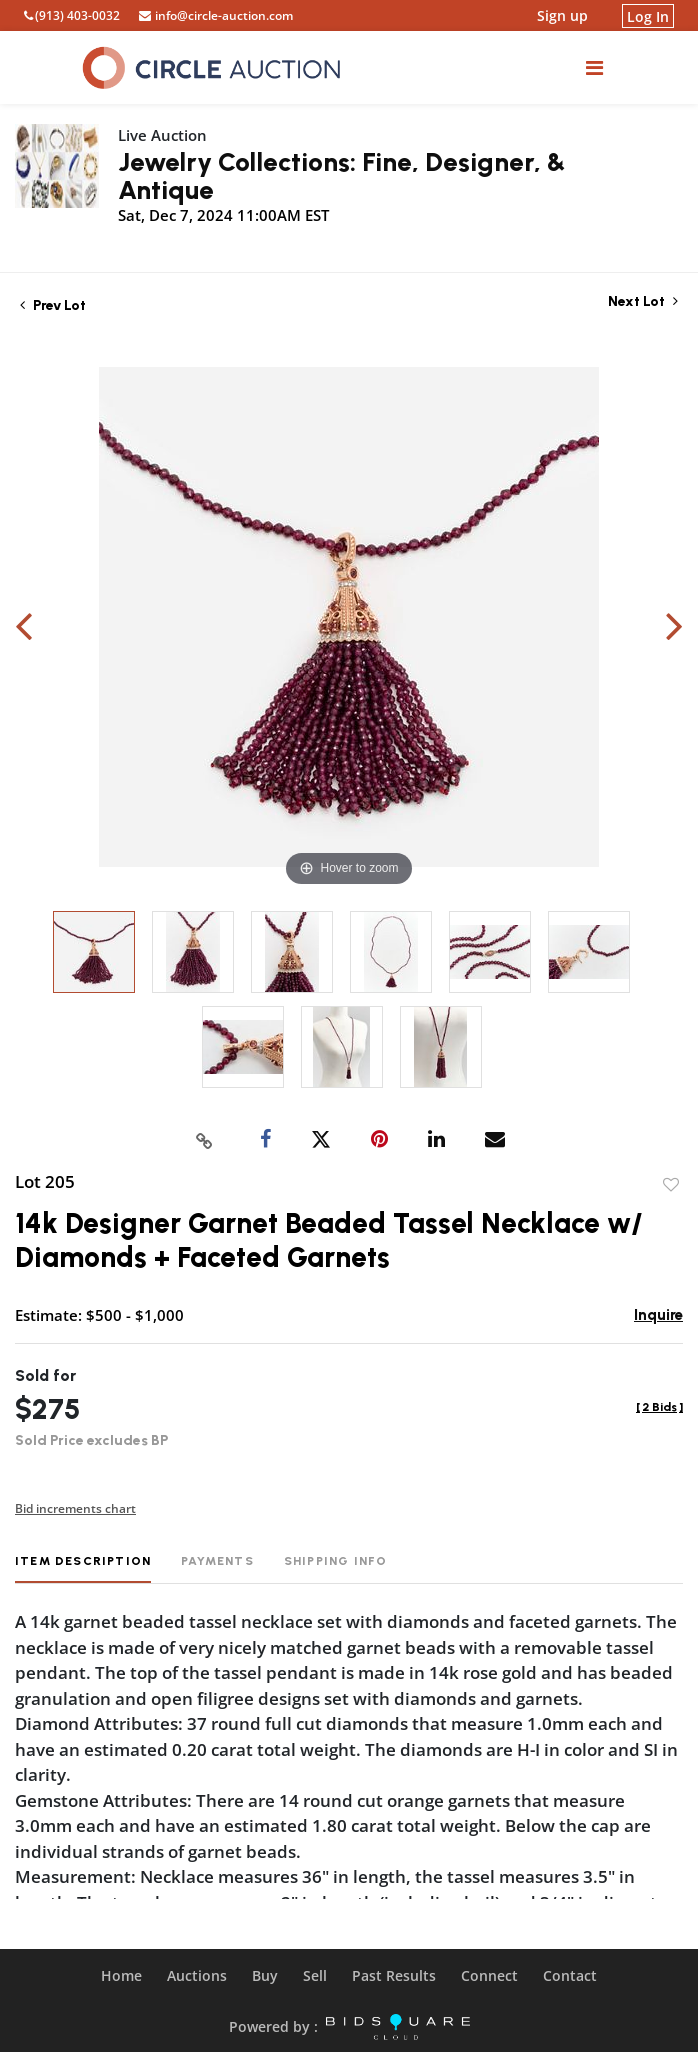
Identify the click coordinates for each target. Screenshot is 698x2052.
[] (659, 1407)
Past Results (394, 1975)
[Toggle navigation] (594, 67)
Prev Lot (53, 305)
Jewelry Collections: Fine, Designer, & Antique (341, 176)
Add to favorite (671, 1185)
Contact (570, 1975)
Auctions (197, 1975)
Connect (489, 1975)
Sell (315, 1975)
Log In (648, 15)
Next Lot (643, 301)
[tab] (83, 1568)
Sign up (562, 15)
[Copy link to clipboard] (205, 1140)
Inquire (658, 1315)
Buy (265, 1975)
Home (121, 1975)
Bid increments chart (75, 1508)
